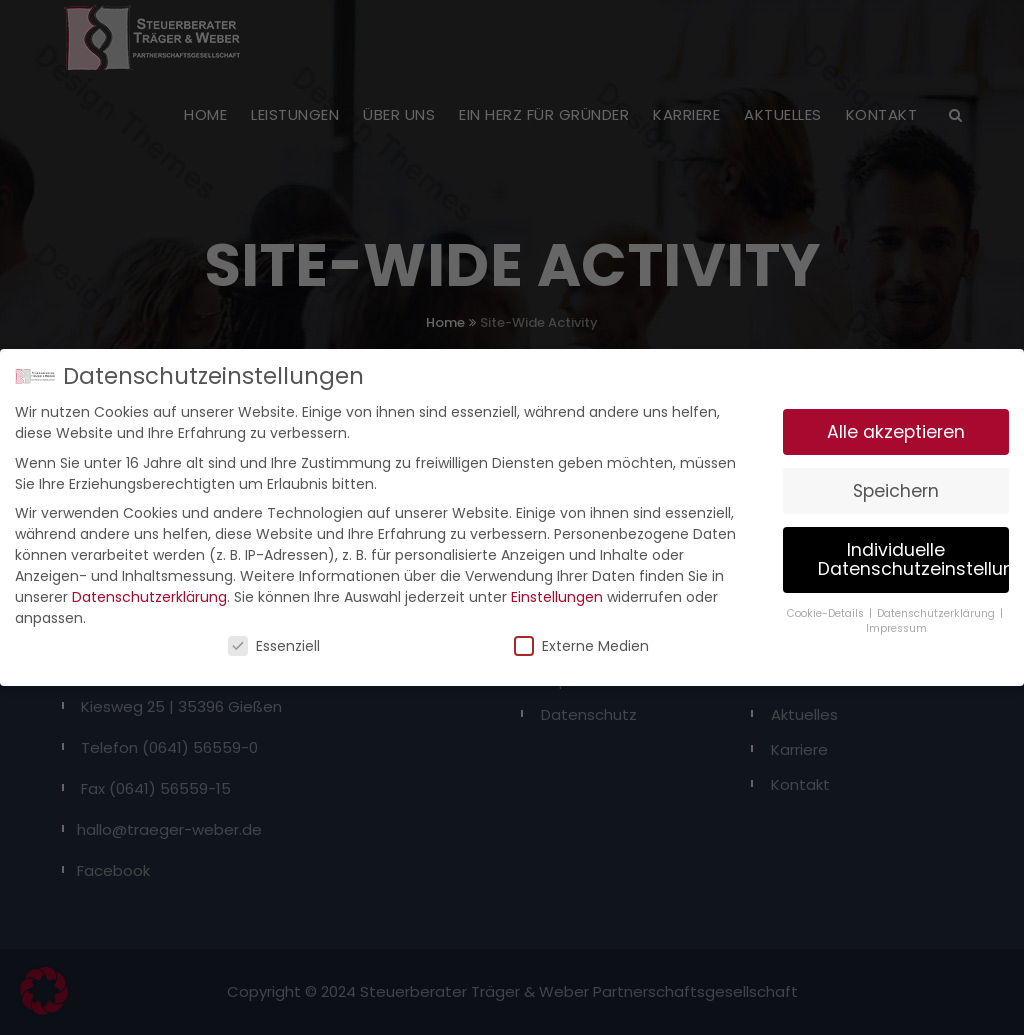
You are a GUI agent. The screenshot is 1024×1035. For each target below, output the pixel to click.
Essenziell (274, 641)
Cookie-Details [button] (827, 607)
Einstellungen (557, 592)
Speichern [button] (896, 485)
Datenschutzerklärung (149, 592)
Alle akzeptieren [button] (896, 426)
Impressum (896, 622)
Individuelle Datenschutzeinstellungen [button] (913, 554)
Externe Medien (581, 641)
